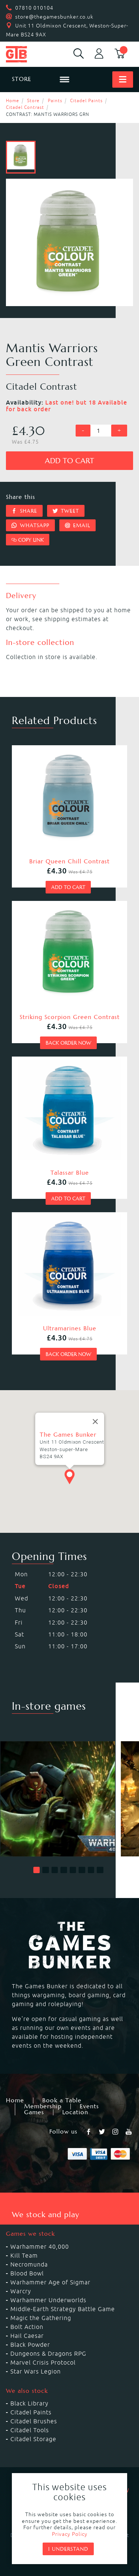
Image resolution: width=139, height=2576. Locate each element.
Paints (55, 100)
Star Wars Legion (35, 2371)
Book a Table (62, 2100)
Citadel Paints (86, 100)
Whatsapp (30, 525)
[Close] (95, 1399)
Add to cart (69, 460)
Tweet (66, 510)
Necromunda (29, 2264)
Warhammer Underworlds (48, 2300)
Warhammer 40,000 (39, 2246)
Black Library (29, 2403)
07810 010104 (34, 8)
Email (77, 525)
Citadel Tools (29, 2430)
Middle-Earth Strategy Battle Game (62, 2309)
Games (34, 2112)
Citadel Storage (33, 2439)
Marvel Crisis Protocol (43, 2362)
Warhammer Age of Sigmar (50, 2282)
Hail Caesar (27, 2335)
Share (24, 510)
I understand (68, 2549)
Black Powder (30, 2344)
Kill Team (24, 2255)
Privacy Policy (69, 2534)
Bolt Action (26, 2326)
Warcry (20, 2291)
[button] (36, 1870)
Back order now (68, 1042)
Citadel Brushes (33, 2421)
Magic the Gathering (40, 2317)
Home (12, 100)
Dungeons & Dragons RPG (48, 2353)
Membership (43, 2106)
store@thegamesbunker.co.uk (54, 17)
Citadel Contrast (25, 107)
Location (75, 2112)
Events (89, 2106)
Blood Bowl (27, 2273)
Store (33, 100)
